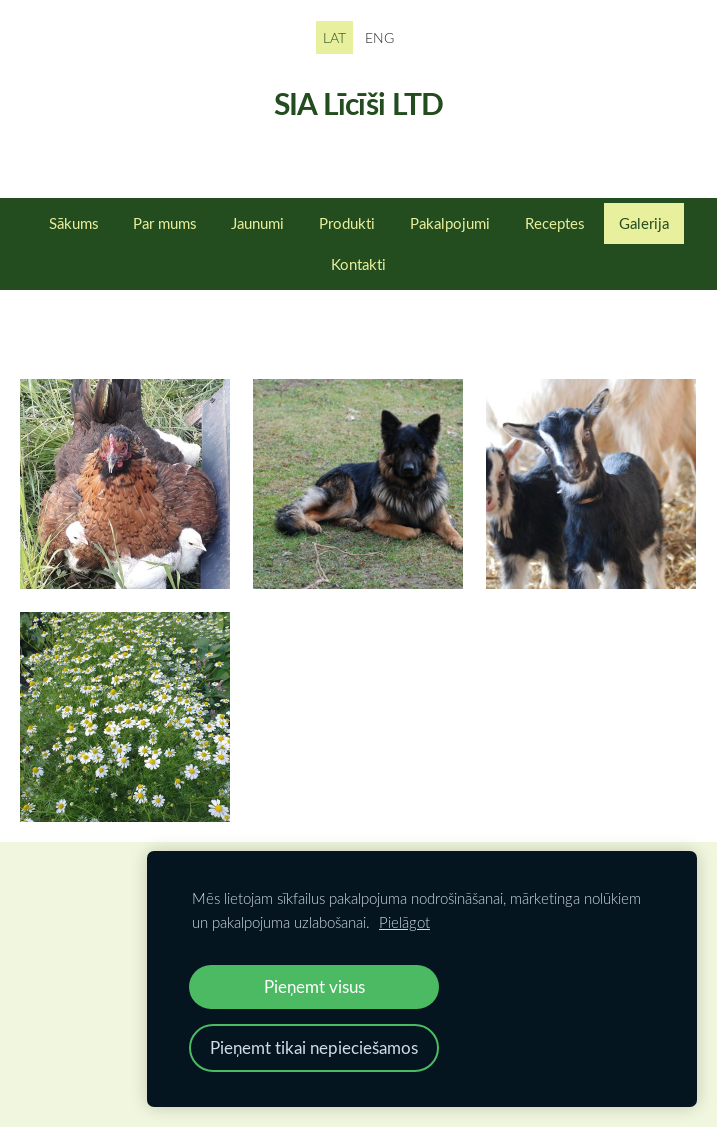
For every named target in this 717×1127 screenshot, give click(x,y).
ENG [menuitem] (379, 37)
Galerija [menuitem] (644, 223)
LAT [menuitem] (334, 37)
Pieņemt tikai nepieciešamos (314, 1047)
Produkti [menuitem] (347, 223)
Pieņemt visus (314, 986)
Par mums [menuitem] (164, 223)
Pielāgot (404, 922)
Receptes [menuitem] (554, 223)
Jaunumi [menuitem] (257, 223)
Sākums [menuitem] (73, 223)
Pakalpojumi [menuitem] (450, 223)
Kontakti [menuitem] (358, 264)
